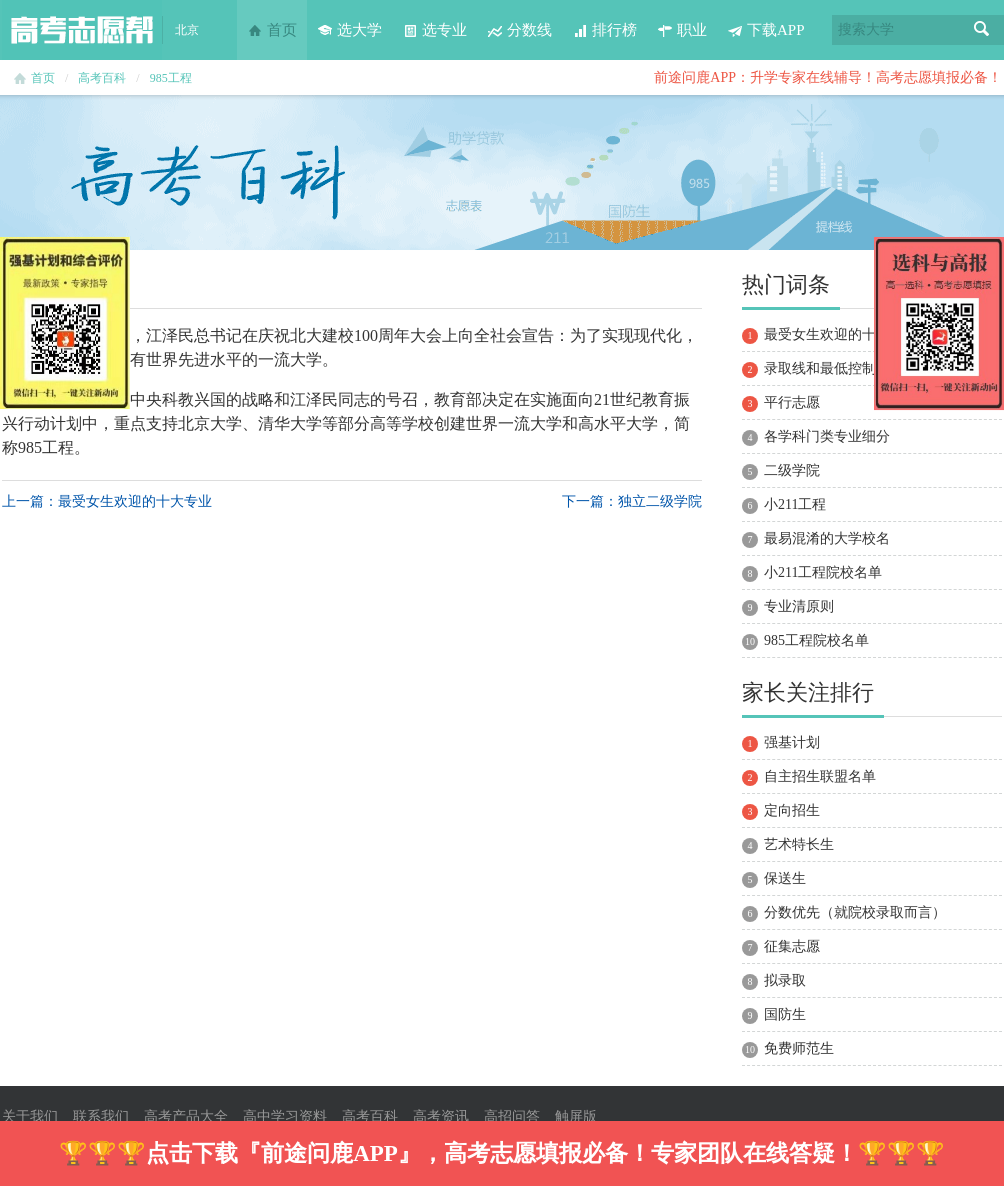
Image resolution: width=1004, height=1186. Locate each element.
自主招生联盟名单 (820, 776)
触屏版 (576, 1116)
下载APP (766, 30)
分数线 (519, 30)
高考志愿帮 (82, 30)
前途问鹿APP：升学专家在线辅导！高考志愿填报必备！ (828, 77)
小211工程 (795, 504)
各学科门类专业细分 (827, 436)
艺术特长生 (799, 844)
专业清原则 (799, 606)
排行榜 (604, 30)
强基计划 (792, 742)
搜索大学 (866, 29)
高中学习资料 (285, 1116)
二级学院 (792, 470)
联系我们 (101, 1116)
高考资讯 (441, 1116)
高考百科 (102, 78)
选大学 (349, 30)
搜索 (982, 30)
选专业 (434, 30)
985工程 (171, 78)
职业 (682, 30)
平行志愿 (792, 402)
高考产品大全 (186, 1116)
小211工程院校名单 (823, 572)
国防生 (785, 1014)
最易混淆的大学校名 (827, 538)
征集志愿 (792, 946)
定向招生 (792, 810)
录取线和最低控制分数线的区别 (862, 368)
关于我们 (30, 1116)
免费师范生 (799, 1048)
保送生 (785, 878)
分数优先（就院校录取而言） (855, 912)
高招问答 (512, 1116)
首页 (272, 30)
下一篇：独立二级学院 (632, 501)
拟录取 (785, 980)
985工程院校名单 (816, 640)
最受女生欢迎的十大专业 (841, 334)
